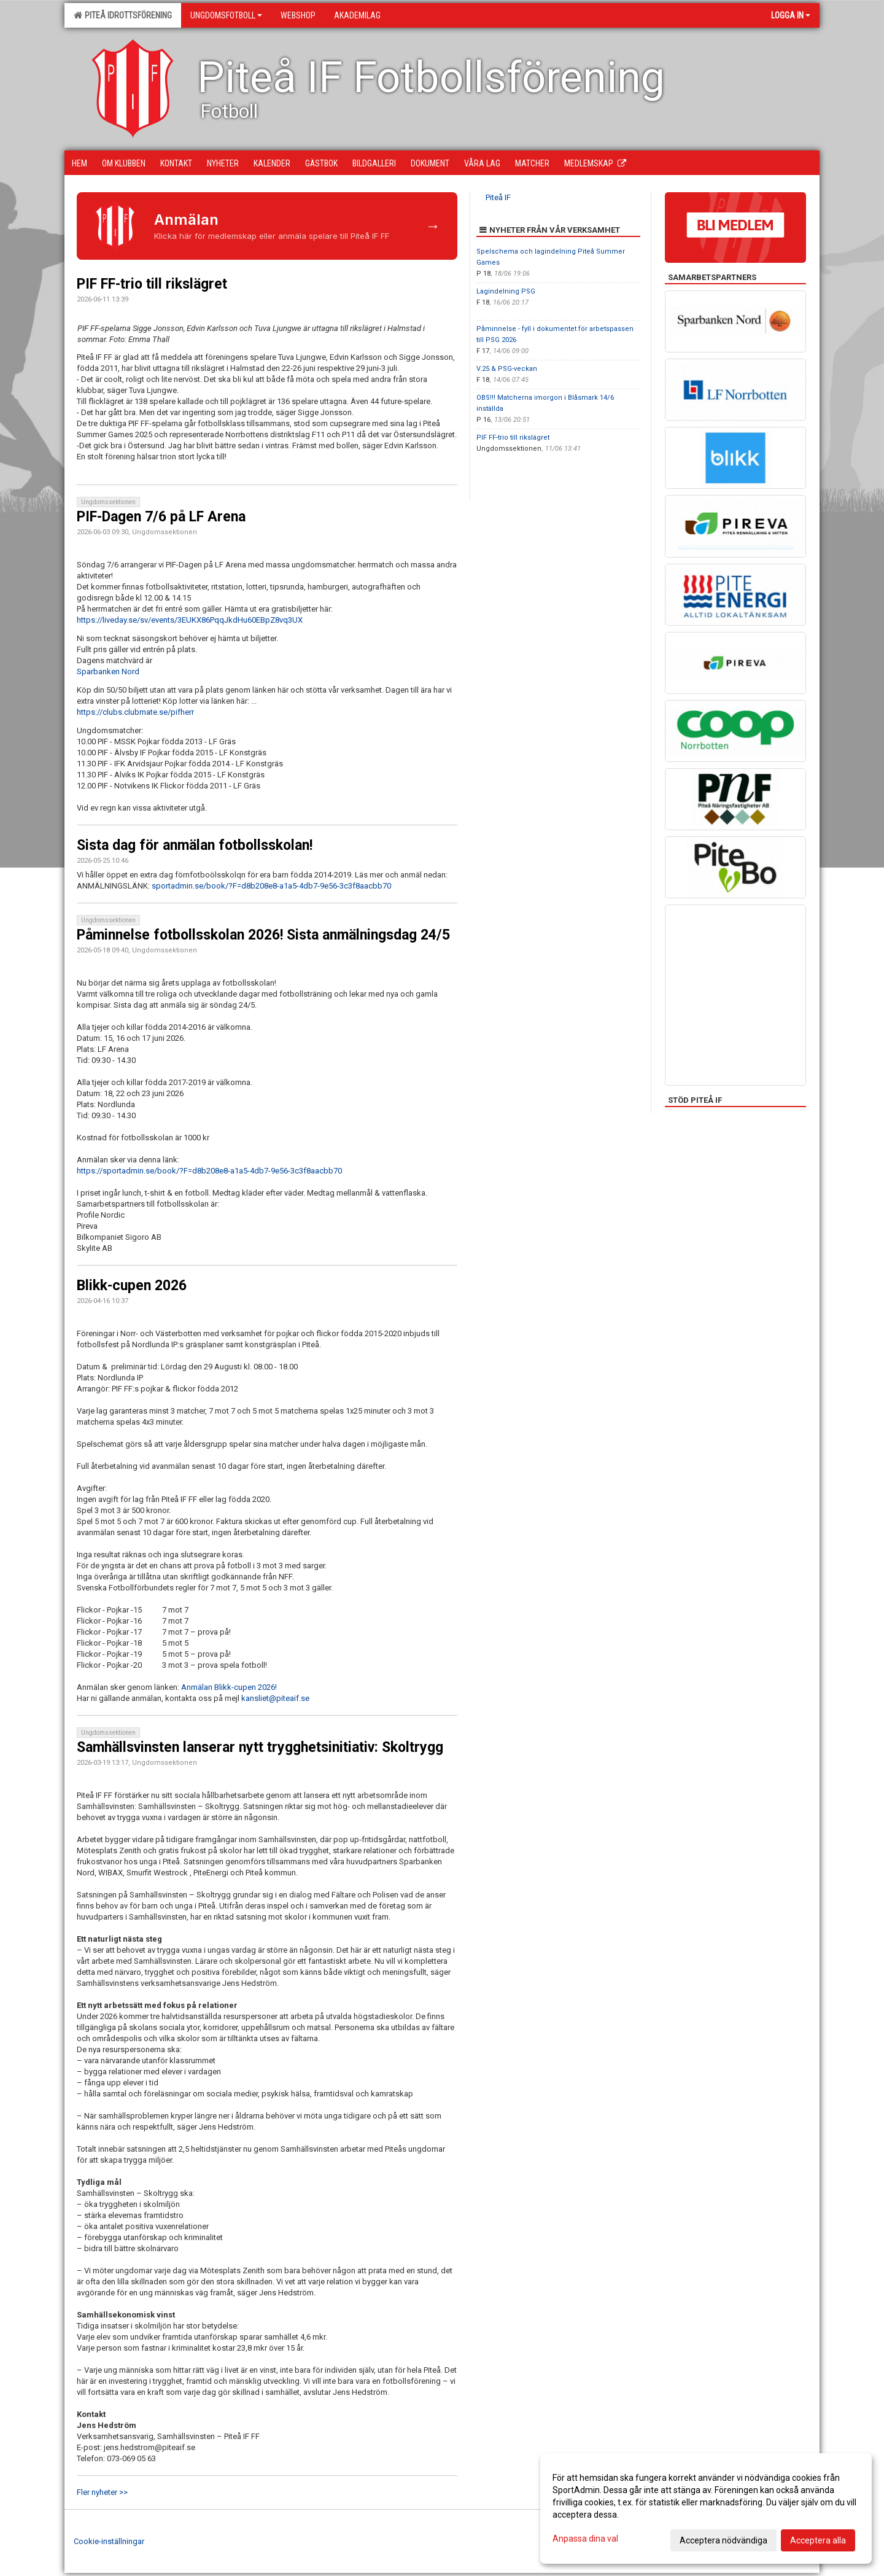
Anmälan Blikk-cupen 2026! (229, 1687)
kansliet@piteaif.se (275, 1698)
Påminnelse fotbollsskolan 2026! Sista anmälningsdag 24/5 (263, 935)
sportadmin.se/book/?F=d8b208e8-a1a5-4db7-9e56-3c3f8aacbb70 (271, 885)
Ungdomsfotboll (226, 15)
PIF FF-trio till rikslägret (152, 284)
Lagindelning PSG (505, 291)
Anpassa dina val (585, 2538)
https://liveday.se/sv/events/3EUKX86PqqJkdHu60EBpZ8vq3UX (190, 620)
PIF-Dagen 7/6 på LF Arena (161, 516)
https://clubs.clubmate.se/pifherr (135, 712)
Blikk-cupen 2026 (132, 1285)
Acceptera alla (818, 2540)
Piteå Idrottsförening (123, 15)
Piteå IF (498, 197)
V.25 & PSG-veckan (506, 369)
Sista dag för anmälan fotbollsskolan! (194, 845)
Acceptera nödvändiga (723, 2540)
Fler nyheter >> (102, 2492)
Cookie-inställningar (109, 2541)
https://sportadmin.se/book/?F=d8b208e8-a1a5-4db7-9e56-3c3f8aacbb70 (209, 1170)
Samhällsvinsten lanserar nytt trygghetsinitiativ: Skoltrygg (260, 1747)
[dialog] (706, 2508)
